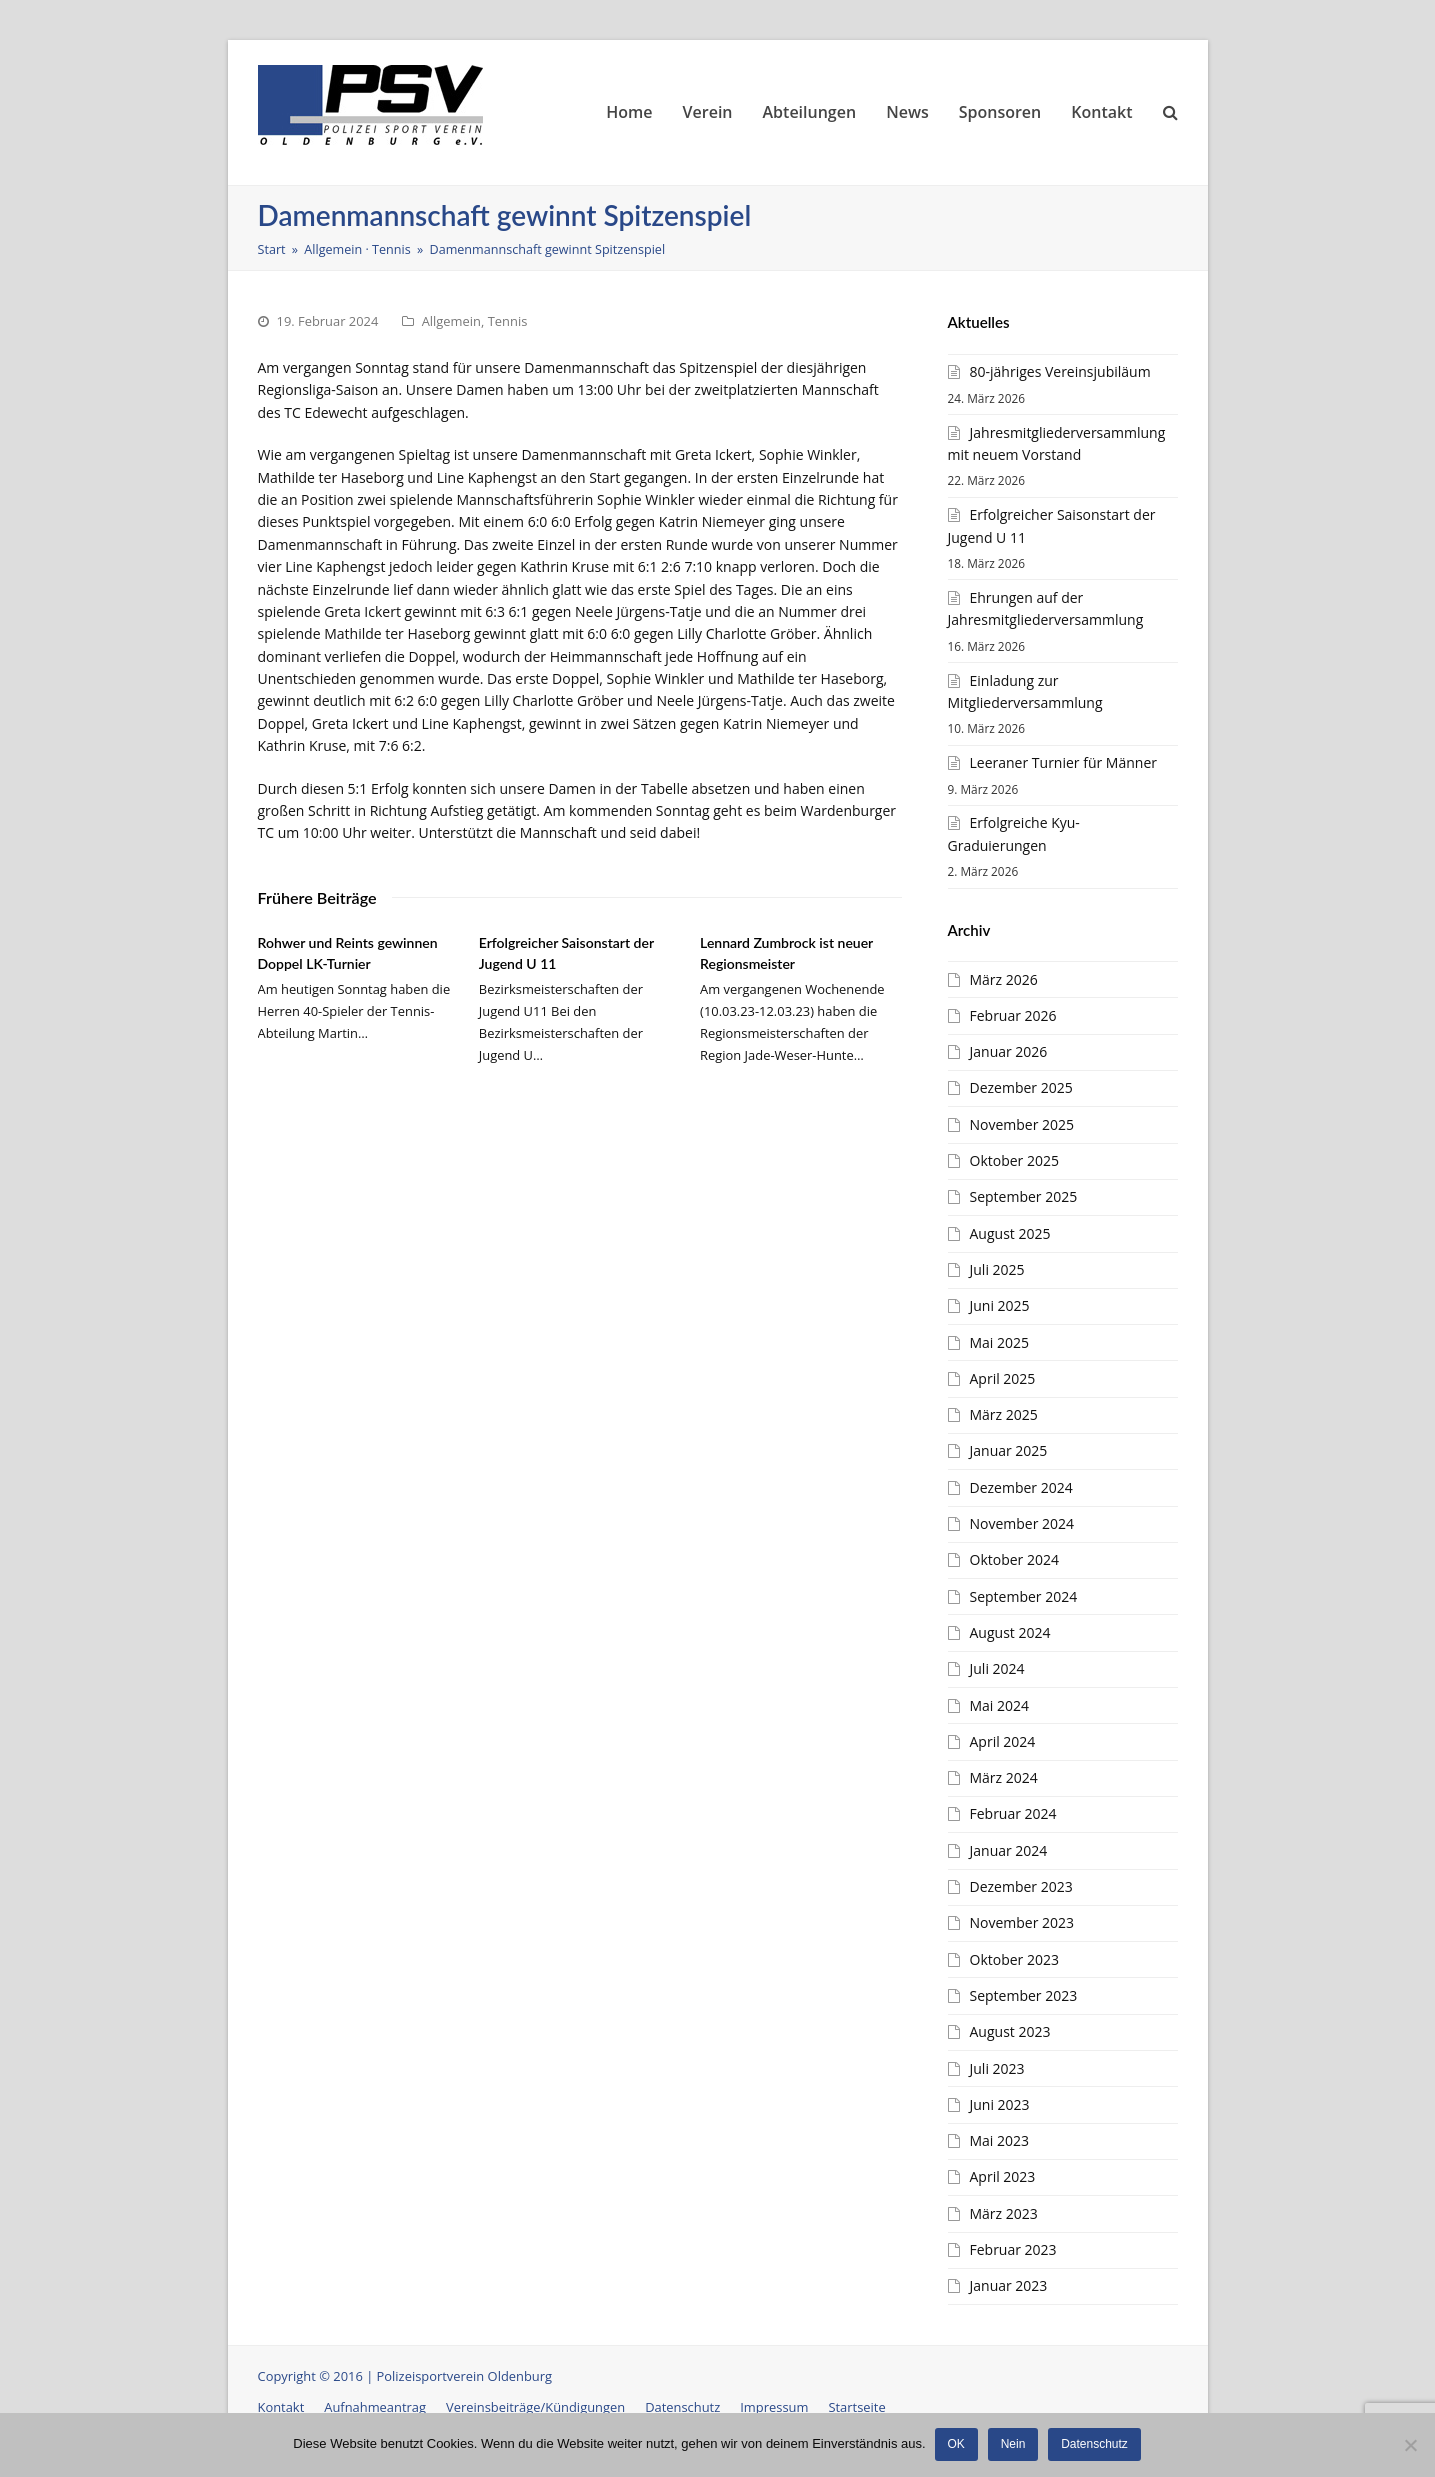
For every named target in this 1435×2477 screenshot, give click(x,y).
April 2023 (1003, 2176)
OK (957, 2445)
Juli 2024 (997, 1668)
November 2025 (1022, 1124)
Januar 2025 (1009, 1450)
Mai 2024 (1000, 1705)
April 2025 (1003, 1378)
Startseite (856, 2407)
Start (272, 249)
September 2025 (1024, 1196)
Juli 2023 (997, 2068)
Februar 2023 (1013, 2249)
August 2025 (1010, 1233)
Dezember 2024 (1021, 1487)
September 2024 (1024, 1596)
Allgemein (451, 321)
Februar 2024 (1013, 1813)
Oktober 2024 (1014, 1559)
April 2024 (1003, 1741)
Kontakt (281, 2407)
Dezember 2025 (1021, 1087)
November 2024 (1022, 1523)
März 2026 (1004, 979)
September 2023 (1024, 1995)
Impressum (774, 2407)
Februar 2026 (1013, 1015)
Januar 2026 (1009, 1051)
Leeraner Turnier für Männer (1063, 762)
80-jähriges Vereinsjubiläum (1060, 371)
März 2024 (1004, 1777)
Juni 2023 (1000, 2104)
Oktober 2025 (1014, 1160)
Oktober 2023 (1014, 1959)
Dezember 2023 (1021, 1886)
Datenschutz (682, 2407)
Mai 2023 (1000, 2140)
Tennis (508, 321)
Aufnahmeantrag (375, 2407)
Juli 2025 (997, 1269)
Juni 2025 (1000, 1305)
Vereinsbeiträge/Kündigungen (535, 2407)
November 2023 (1022, 1922)
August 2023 (1010, 2031)
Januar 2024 (1009, 1850)
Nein (1014, 2445)
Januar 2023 (1009, 2285)
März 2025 (1004, 1414)
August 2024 (1010, 1632)
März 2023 (1004, 2213)
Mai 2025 (1000, 1342)
